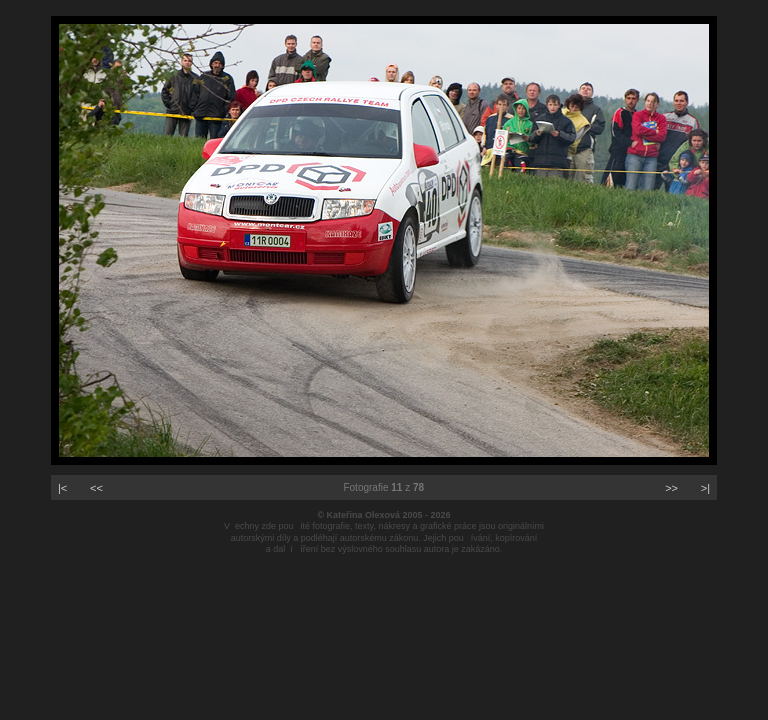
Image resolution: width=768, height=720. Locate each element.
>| (705, 488)
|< (62, 488)
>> (671, 488)
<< (96, 488)
